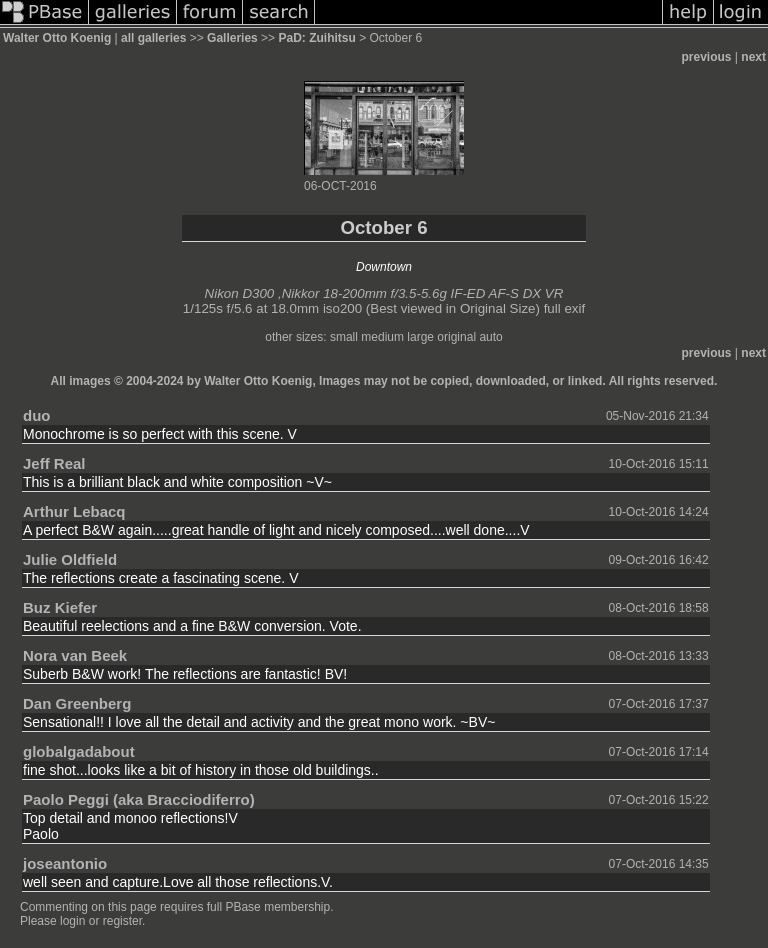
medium (382, 337)
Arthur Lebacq (74, 511)
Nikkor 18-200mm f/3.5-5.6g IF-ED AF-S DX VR (423, 293)
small (344, 337)
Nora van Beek (75, 655)
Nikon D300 (240, 293)
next (753, 57)
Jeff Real (54, 463)
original (456, 337)
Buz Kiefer (60, 607)
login (72, 921)
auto (490, 337)
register (122, 921)
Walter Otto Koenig (57, 38)
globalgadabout (79, 751)
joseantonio (65, 863)
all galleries (153, 38)
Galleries (232, 38)
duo (37, 415)
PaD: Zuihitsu (316, 38)
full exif (564, 308)
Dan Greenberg (77, 703)
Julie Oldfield (70, 559)
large (420, 337)
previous (707, 57)
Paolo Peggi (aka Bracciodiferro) (139, 799)
